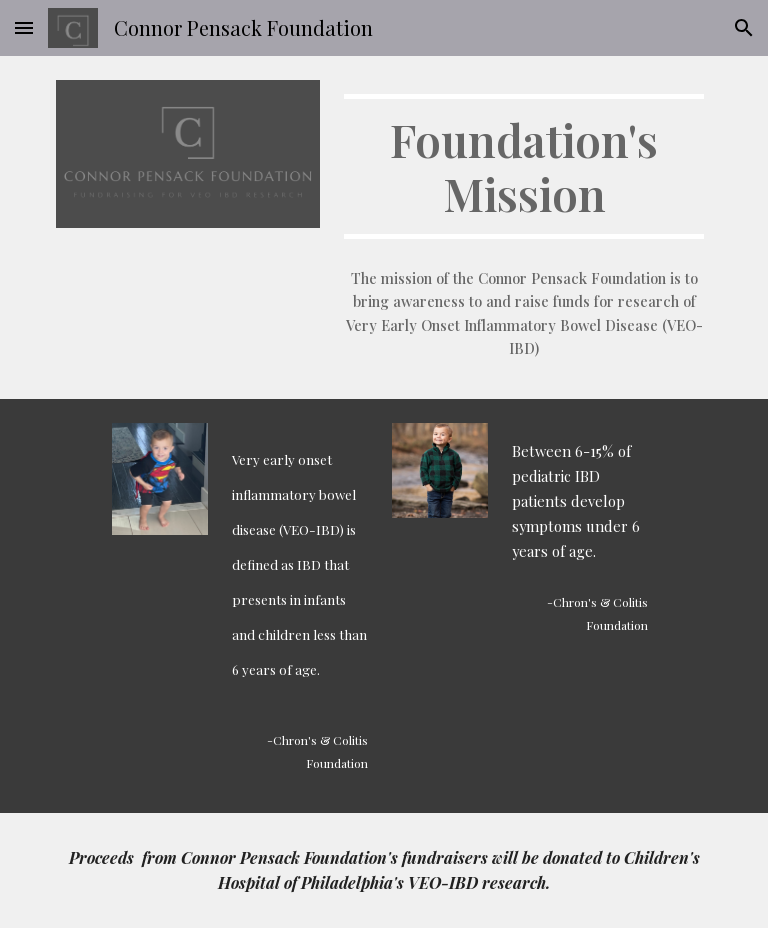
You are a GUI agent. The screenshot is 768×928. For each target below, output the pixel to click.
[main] (523, 166)
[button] (24, 27)
